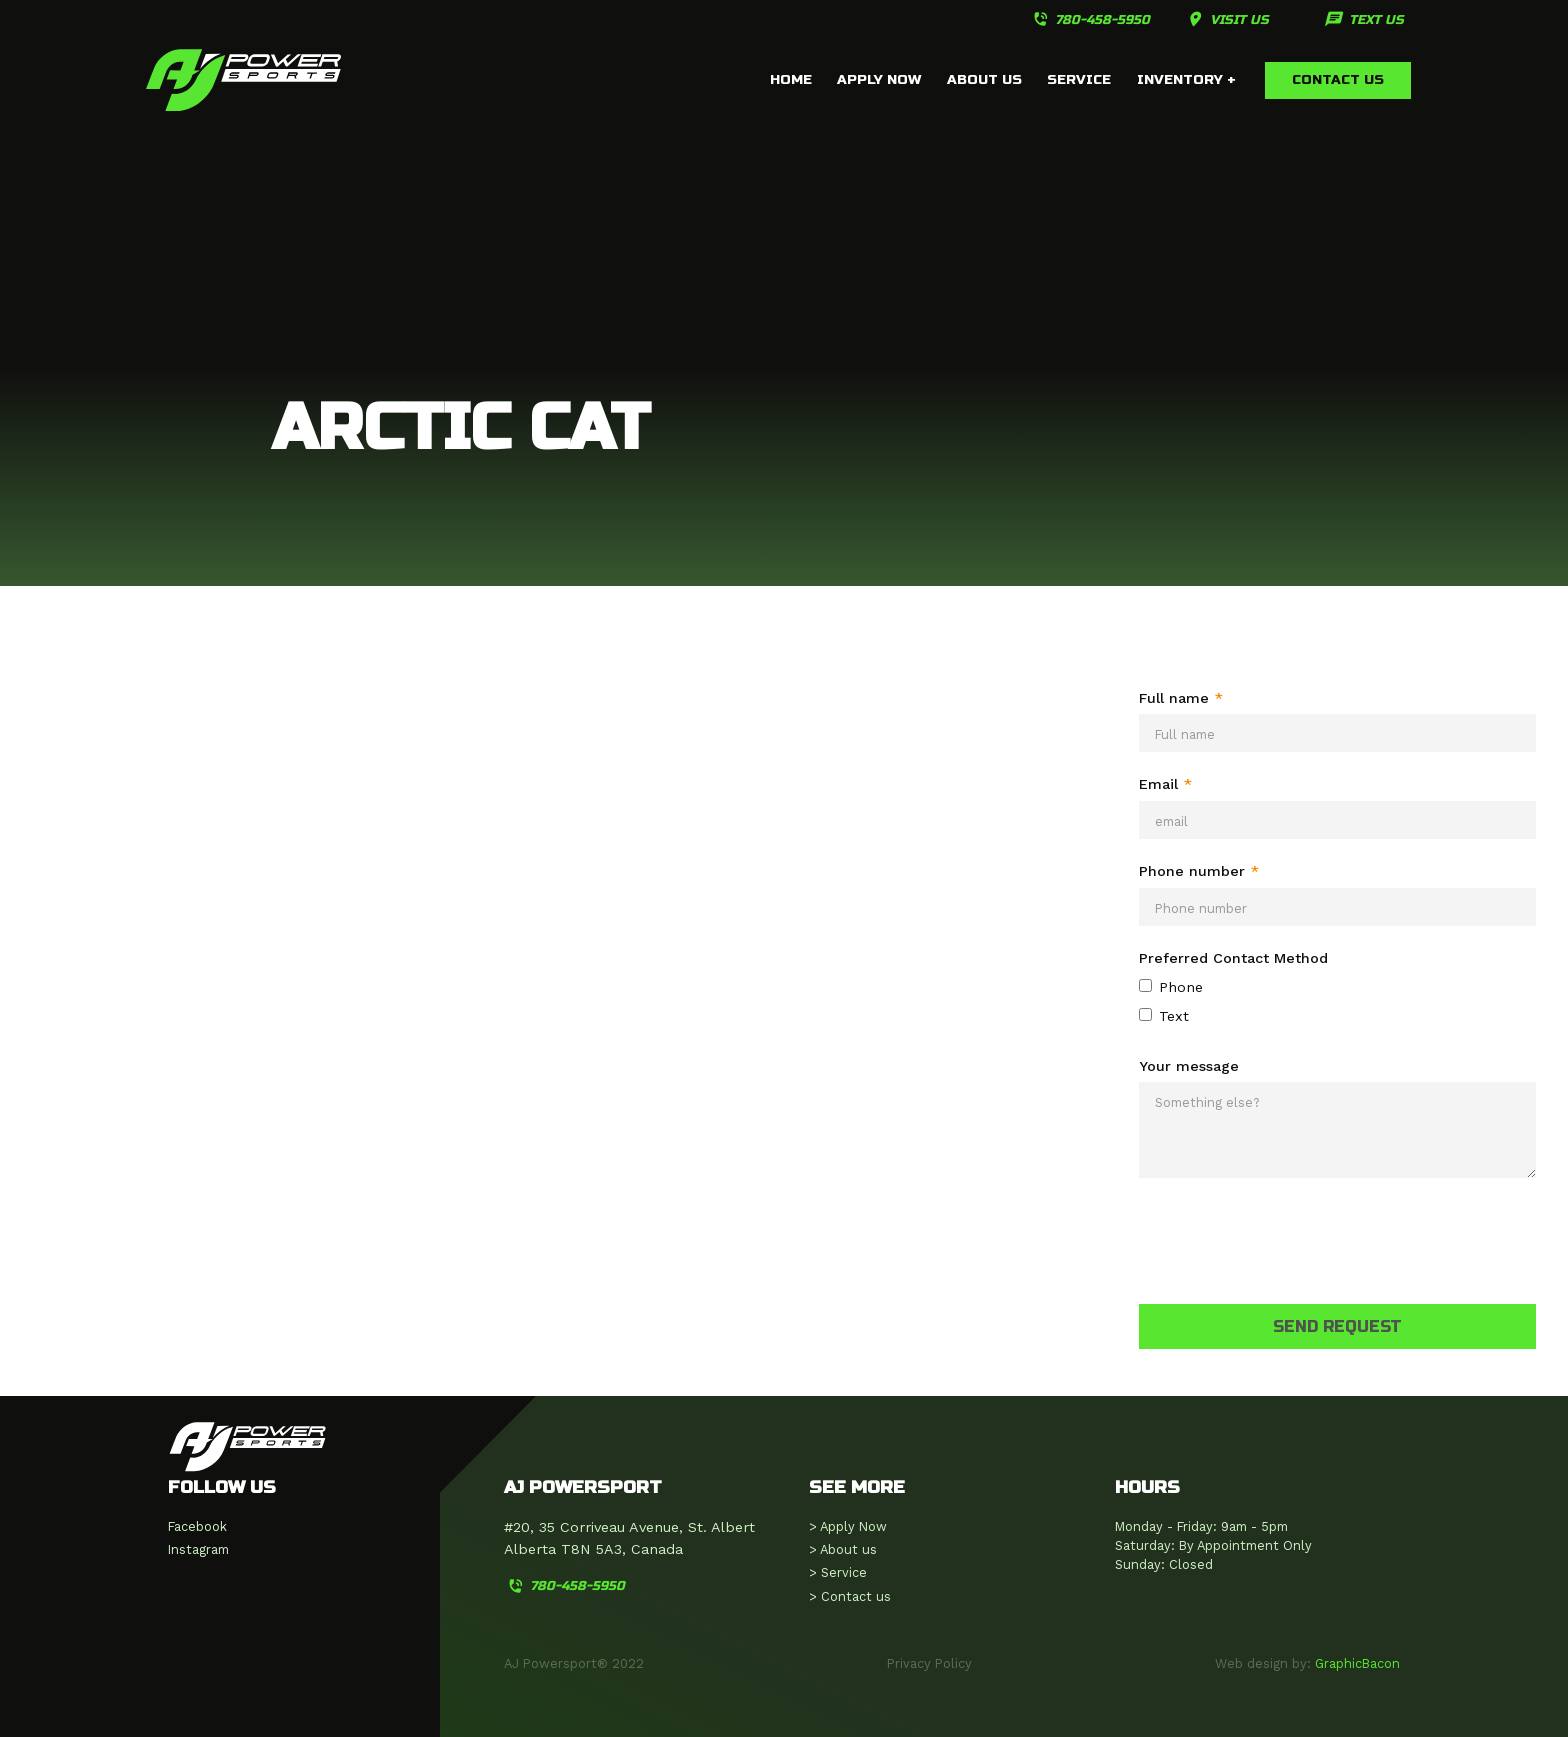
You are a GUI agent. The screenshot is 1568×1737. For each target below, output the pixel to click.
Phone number (1199, 871)
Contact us (1338, 79)
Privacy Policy (929, 1663)
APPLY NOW (879, 79)
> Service (838, 1572)
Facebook (197, 1526)
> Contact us (850, 1596)
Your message (1189, 1066)
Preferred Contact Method (1233, 958)
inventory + (1186, 79)
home (791, 79)
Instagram (198, 1549)
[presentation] (1291, 1237)
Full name (1181, 698)
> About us (843, 1549)
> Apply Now (848, 1526)
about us (984, 79)
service (1079, 79)
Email (1165, 784)
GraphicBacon (1357, 1663)
